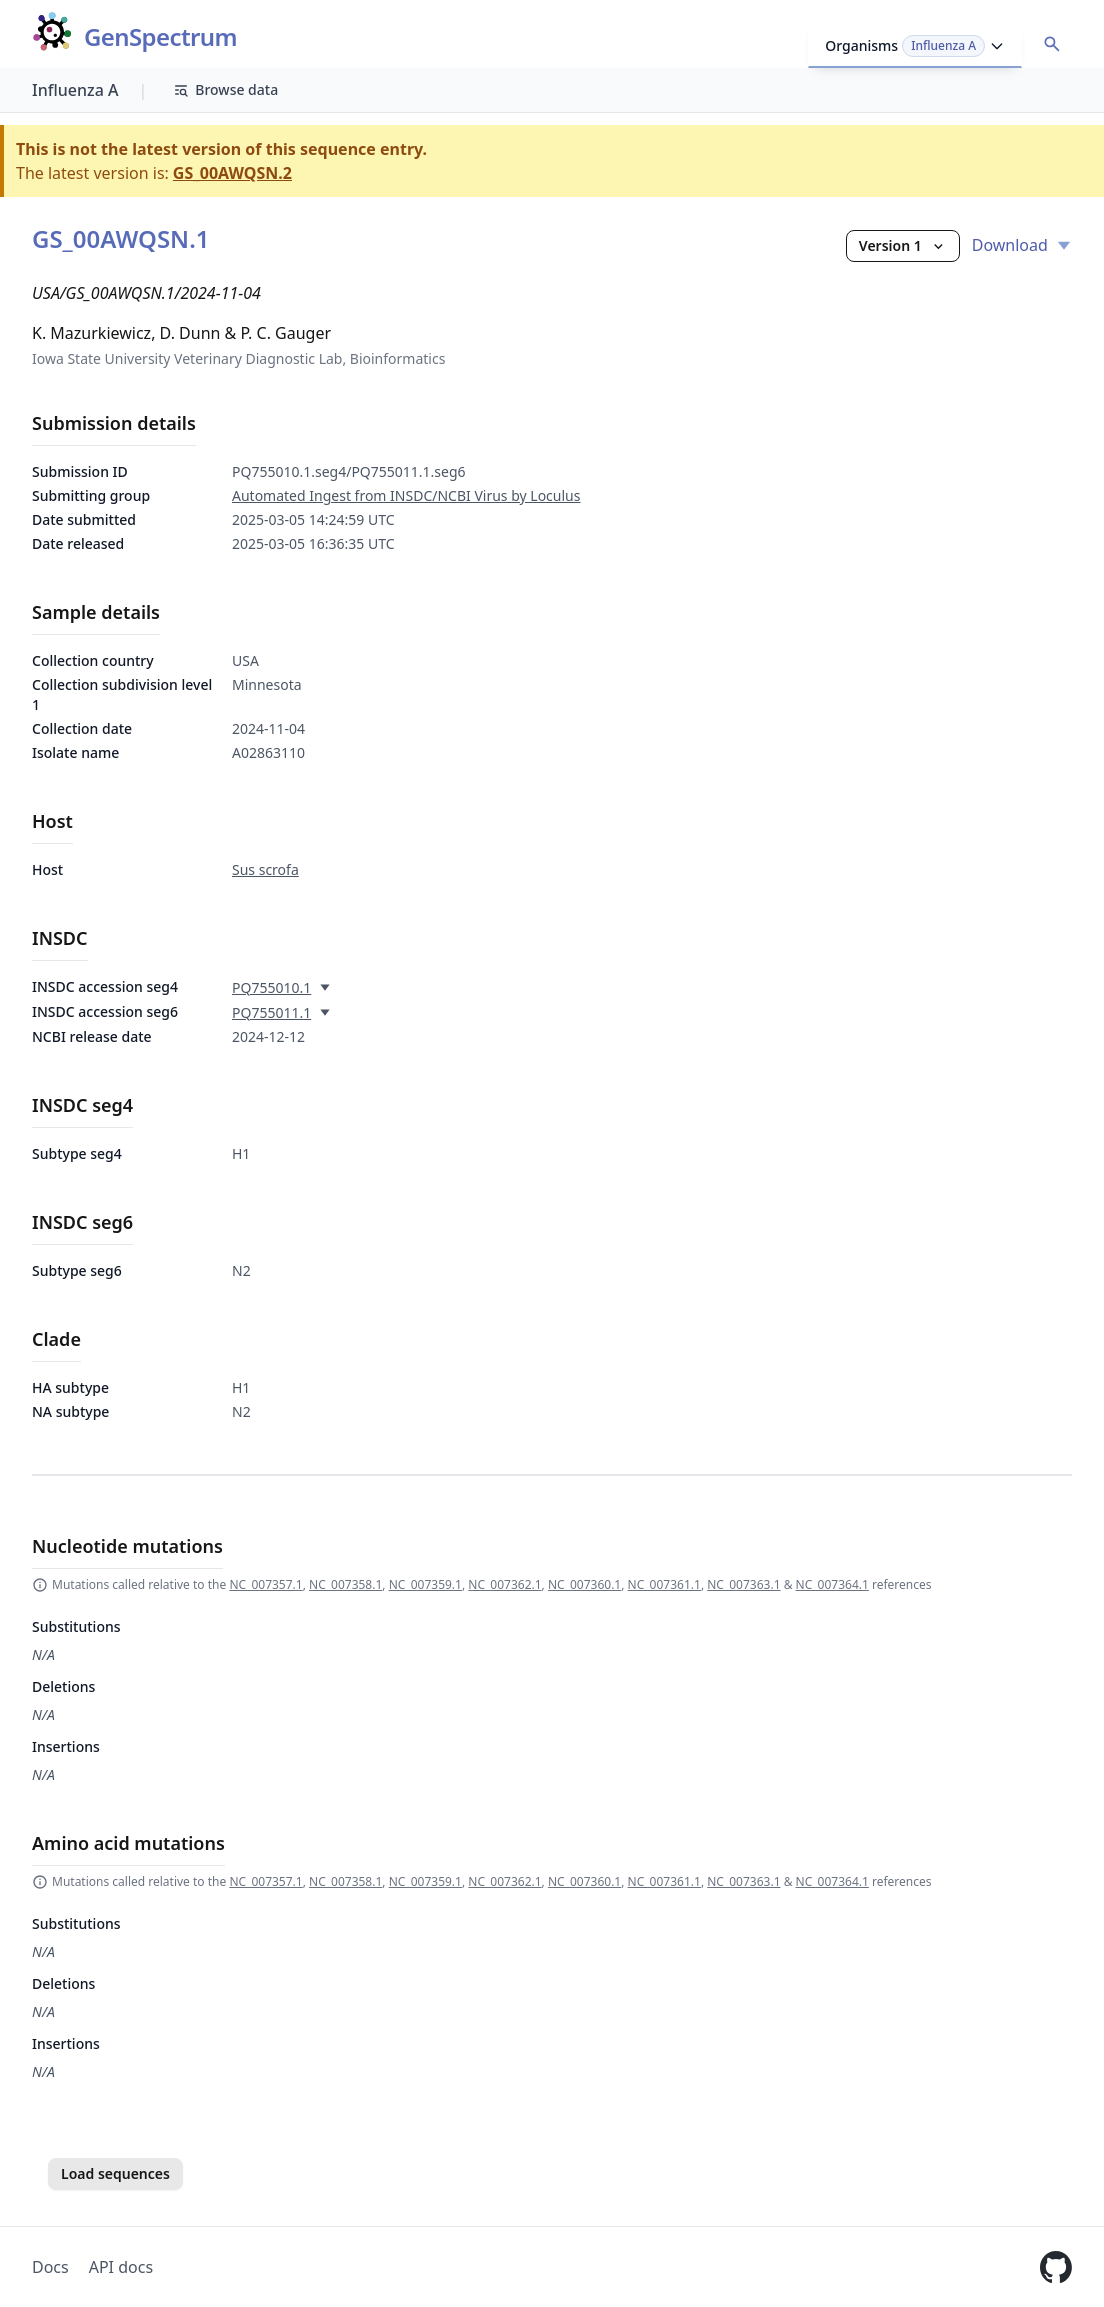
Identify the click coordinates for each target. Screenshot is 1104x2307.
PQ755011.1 (271, 1012)
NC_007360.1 (584, 1584)
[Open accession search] (1052, 44)
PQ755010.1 (271, 987)
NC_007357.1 (265, 1584)
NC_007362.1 (504, 1584)
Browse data (225, 89)
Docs (50, 2267)
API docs (121, 2267)
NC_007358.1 (345, 1584)
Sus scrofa (265, 869)
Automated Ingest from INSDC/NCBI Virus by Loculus (406, 495)
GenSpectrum (160, 37)
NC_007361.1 (664, 1584)
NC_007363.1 (743, 1584)
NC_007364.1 (832, 1584)
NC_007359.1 (425, 1584)
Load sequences (115, 2173)
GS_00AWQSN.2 (232, 173)
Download (1022, 245)
